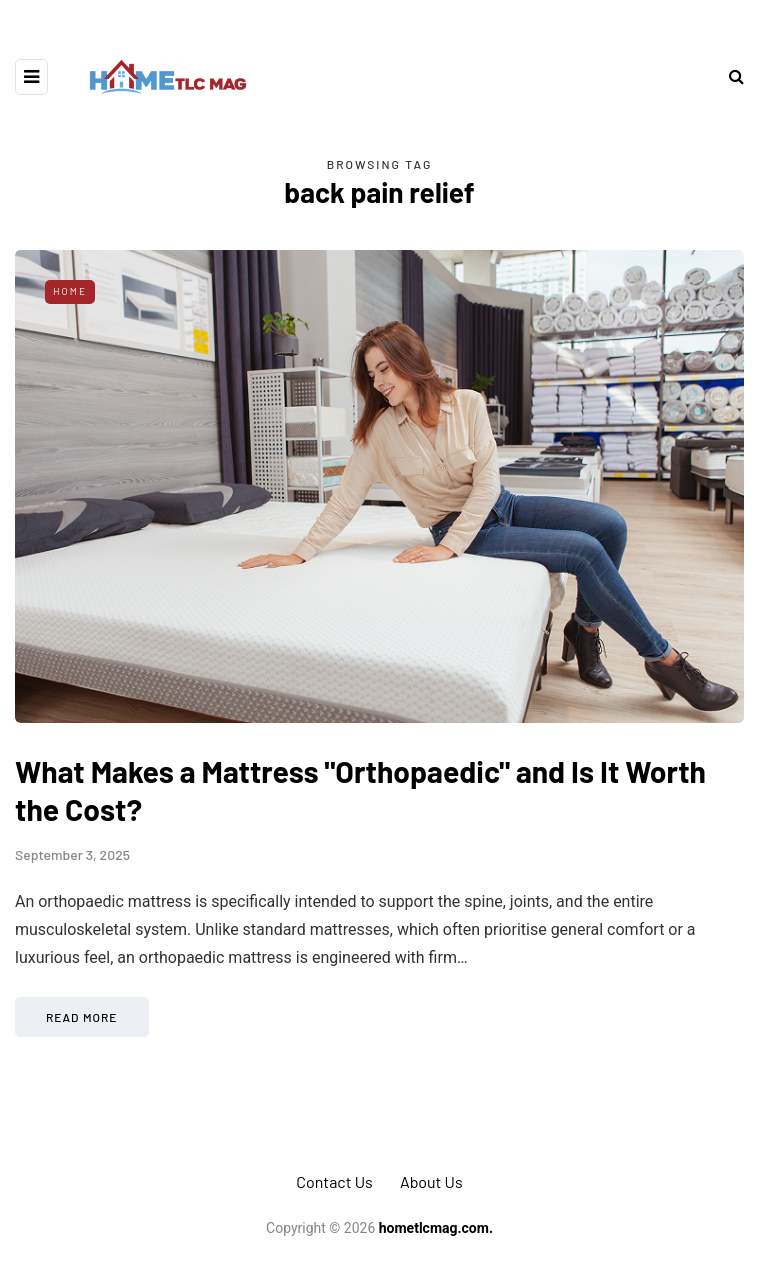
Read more (82, 1017)
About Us (431, 1181)
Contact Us (334, 1181)
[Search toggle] (729, 76)
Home (70, 291)
